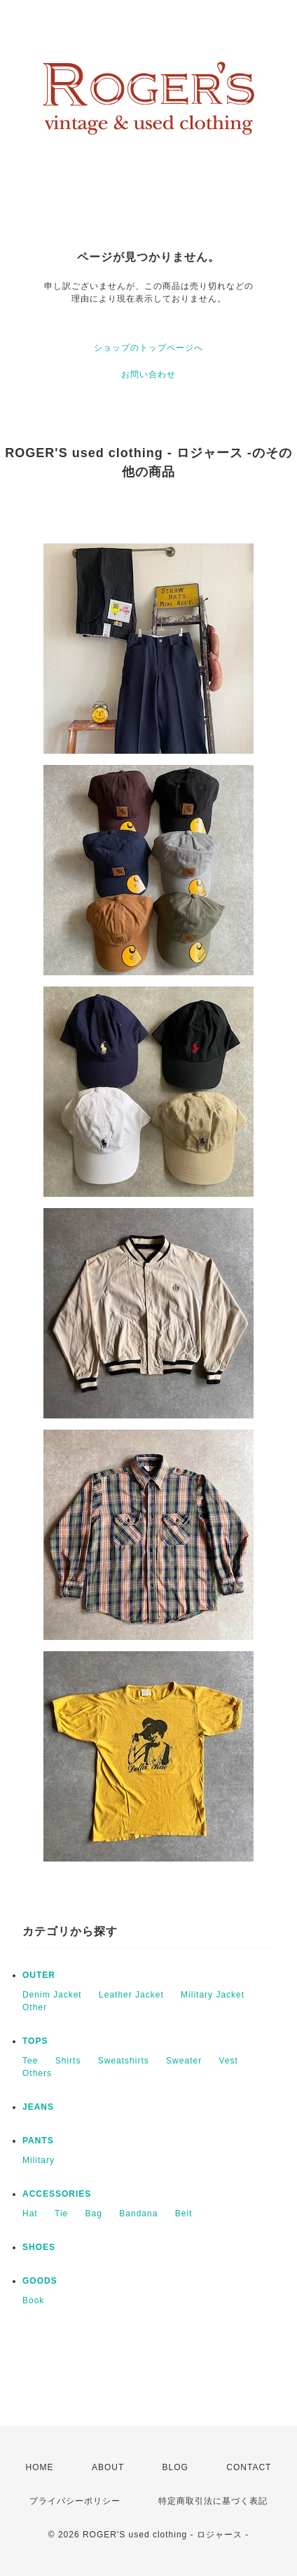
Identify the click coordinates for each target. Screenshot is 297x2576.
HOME (40, 2467)
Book (33, 2300)
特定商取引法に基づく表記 (213, 2501)
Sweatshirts (123, 2061)
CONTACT (248, 2467)
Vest (228, 2061)
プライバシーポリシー (74, 2501)
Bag (93, 2213)
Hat (30, 2213)
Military (38, 2160)
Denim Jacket (52, 1995)
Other (34, 2007)
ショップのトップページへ (148, 348)
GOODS (39, 2281)
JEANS (38, 2107)
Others (37, 2073)
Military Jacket (212, 1995)
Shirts (68, 2061)
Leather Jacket (131, 1995)
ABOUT (108, 2467)
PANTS (38, 2140)
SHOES (38, 2247)
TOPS (35, 2041)
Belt (184, 2213)
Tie (61, 2213)
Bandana (138, 2213)
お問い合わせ (148, 374)
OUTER (38, 1975)
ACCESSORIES (56, 2194)
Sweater (184, 2061)
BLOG (175, 2467)
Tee (30, 2061)
